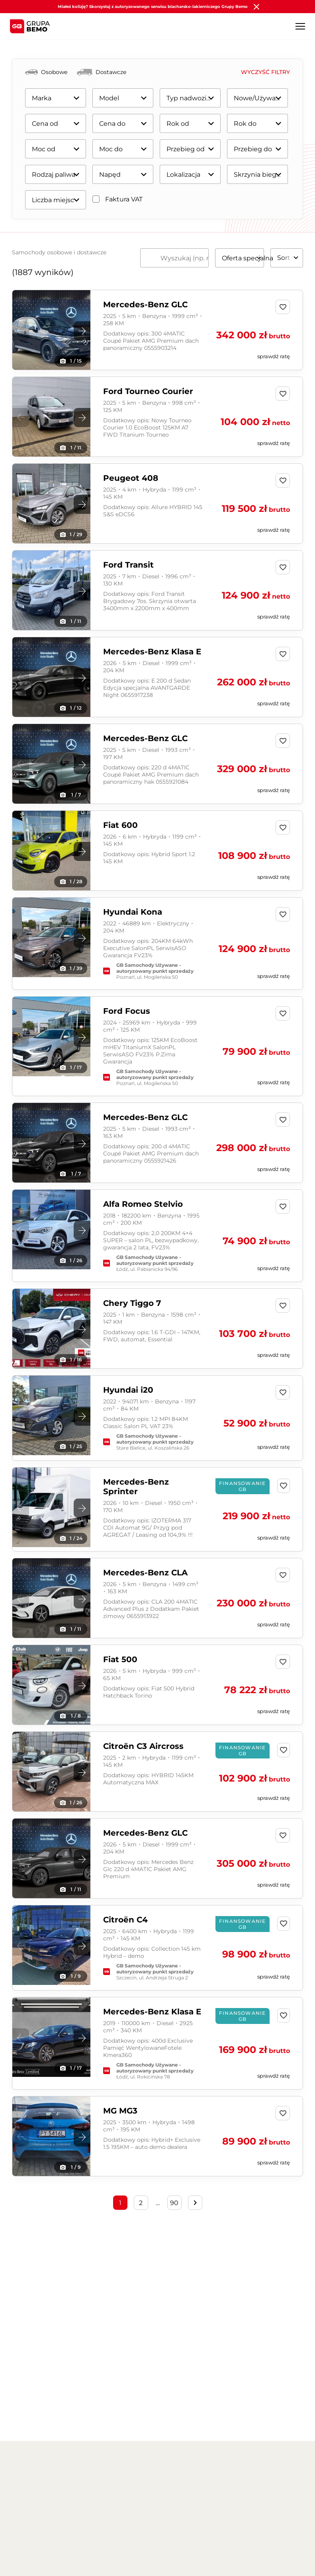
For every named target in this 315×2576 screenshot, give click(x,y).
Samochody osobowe (115, 2524)
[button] (82, 330)
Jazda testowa (104, 2565)
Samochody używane (114, 2551)
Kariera (108, 2472)
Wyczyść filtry (265, 72)
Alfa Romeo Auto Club (261, 2538)
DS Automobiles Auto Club (260, 2555)
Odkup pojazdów (181, 2565)
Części (179, 2472)
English (258, 2472)
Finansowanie (177, 2524)
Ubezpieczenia (178, 2538)
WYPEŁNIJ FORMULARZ (203, 2388)
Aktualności (63, 2472)
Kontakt (218, 2472)
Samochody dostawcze (117, 2538)
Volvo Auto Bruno (255, 2524)
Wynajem (171, 2551)
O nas (20, 2472)
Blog (144, 2472)
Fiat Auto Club (250, 2572)
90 (174, 2203)
